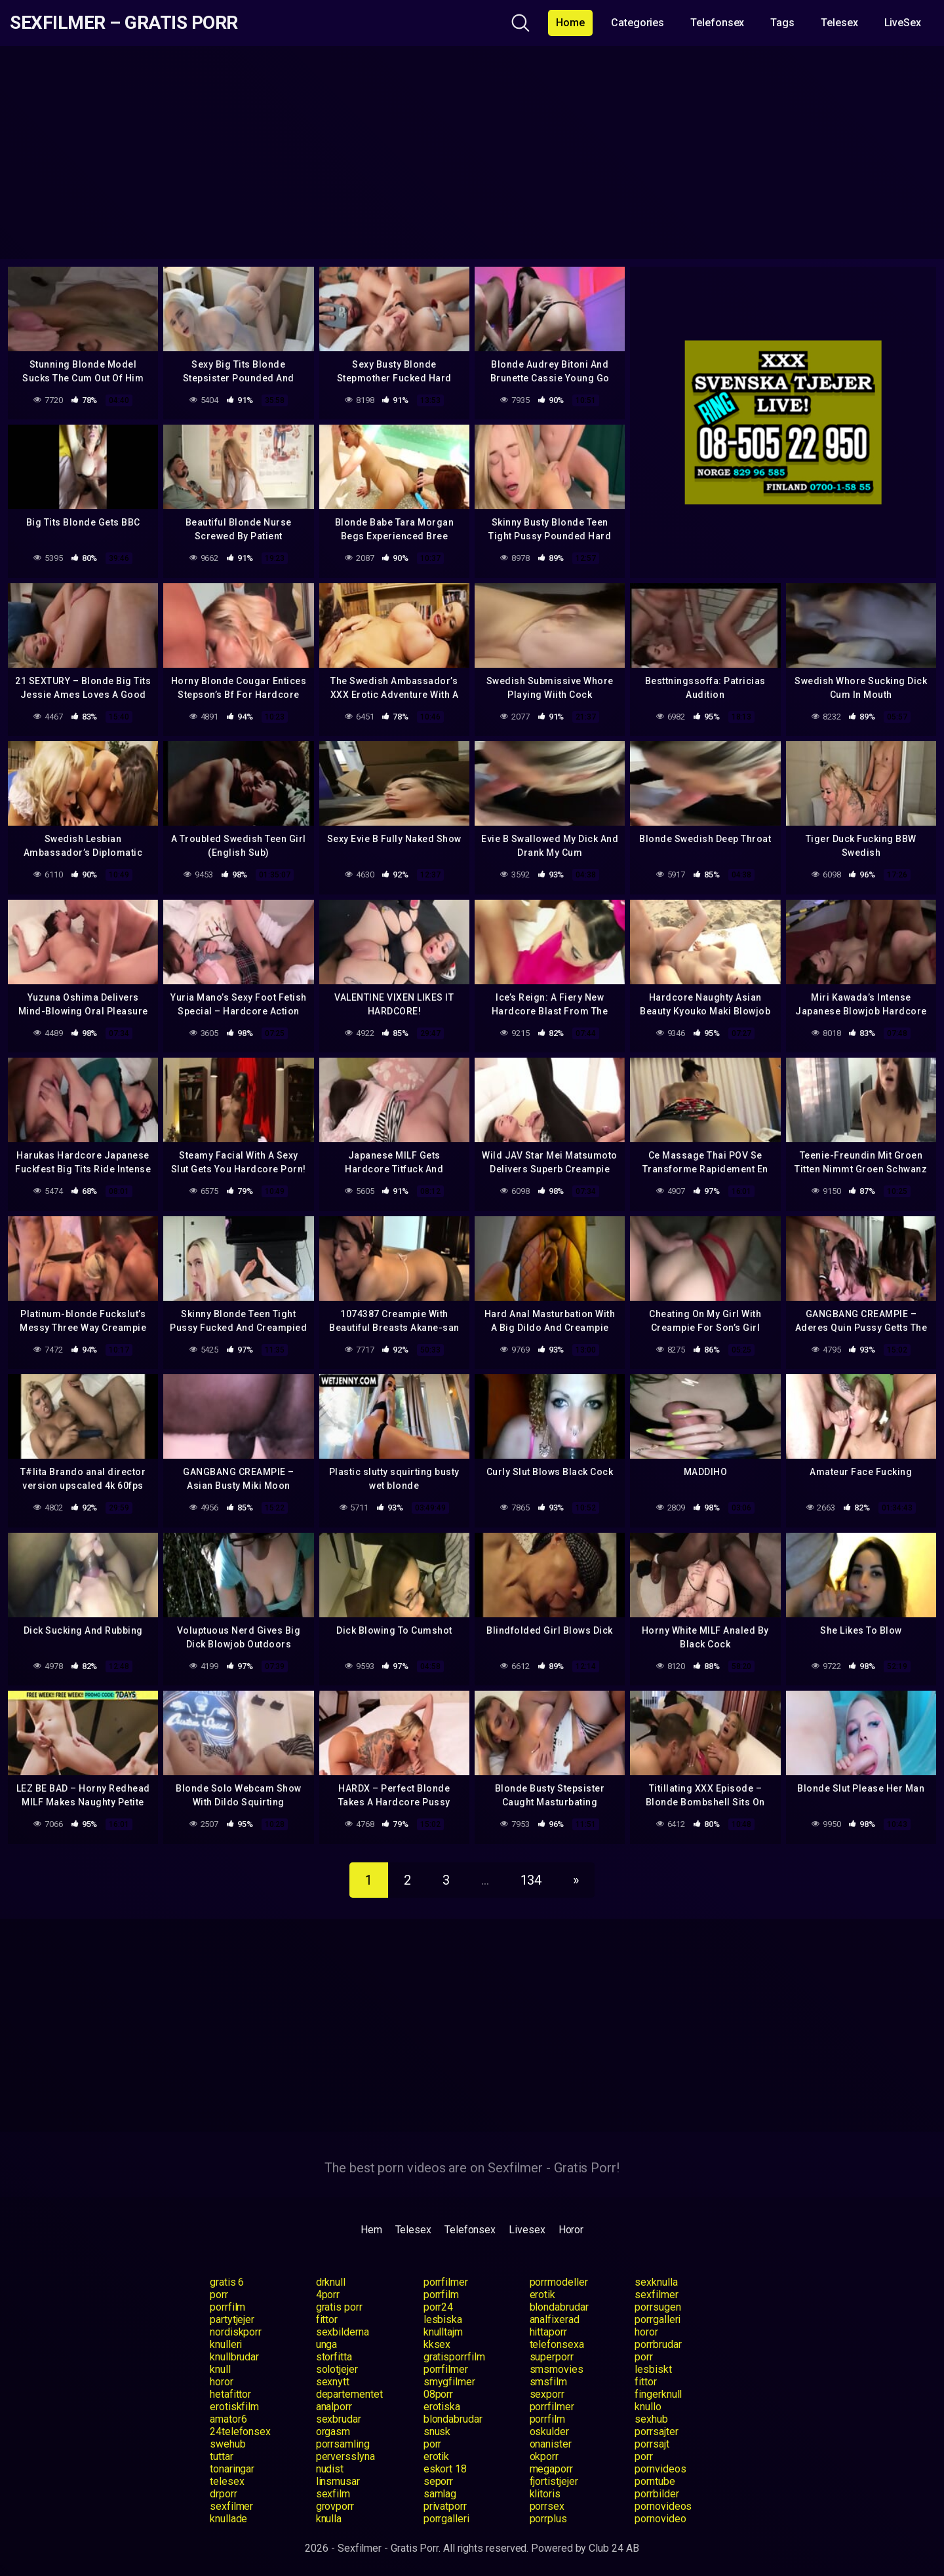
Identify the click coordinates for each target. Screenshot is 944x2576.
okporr (544, 2456)
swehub (228, 2444)
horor (646, 2332)
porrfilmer (445, 2282)
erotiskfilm (234, 2406)
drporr (223, 2494)
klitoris (545, 2494)
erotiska (441, 2406)
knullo (648, 2406)
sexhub (651, 2419)
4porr (328, 2294)
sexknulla (656, 2282)
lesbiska (442, 2319)
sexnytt (332, 2381)
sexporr (547, 2394)
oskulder (549, 2431)
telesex (227, 2481)
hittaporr (548, 2332)
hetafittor (230, 2394)
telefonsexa (557, 2344)
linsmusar (338, 2481)
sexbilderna (342, 2332)
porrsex (547, 2506)
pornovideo (660, 2518)
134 (531, 1880)
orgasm (333, 2431)
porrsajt (652, 2444)
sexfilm (333, 2494)
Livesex (527, 2229)
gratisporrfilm (454, 2357)
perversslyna (345, 2456)
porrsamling (343, 2444)
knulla (329, 2518)
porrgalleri (657, 2319)
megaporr (551, 2469)
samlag (440, 2494)
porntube (655, 2481)
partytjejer (232, 2319)
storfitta (334, 2357)
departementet (349, 2394)
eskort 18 (445, 2469)
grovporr (335, 2506)
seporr (438, 2481)
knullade (228, 2518)
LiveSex (902, 22)
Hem (371, 2229)
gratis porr (339, 2307)
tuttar (221, 2456)
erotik (543, 2294)
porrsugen (657, 2307)
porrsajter (656, 2431)
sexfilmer (656, 2294)
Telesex (839, 22)
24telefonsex (240, 2431)
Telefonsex (717, 22)
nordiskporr (236, 2332)
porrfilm (441, 2294)
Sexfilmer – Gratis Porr (124, 22)
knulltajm (443, 2332)
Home (570, 22)
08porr (438, 2394)
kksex (437, 2344)
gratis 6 (227, 2282)
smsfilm (548, 2381)
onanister (551, 2444)
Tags (782, 22)
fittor (327, 2319)
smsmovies (556, 2369)
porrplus (548, 2518)
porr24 (438, 2307)
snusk (437, 2431)
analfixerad (555, 2319)
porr (219, 2294)
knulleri (226, 2344)
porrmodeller (559, 2282)
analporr (334, 2406)
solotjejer (337, 2369)
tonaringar (232, 2469)
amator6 (228, 2419)
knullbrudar (234, 2357)
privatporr (445, 2506)
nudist (330, 2469)
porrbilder (656, 2494)
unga (327, 2344)
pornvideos (660, 2469)
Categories (637, 22)
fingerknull (658, 2394)
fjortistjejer (554, 2481)
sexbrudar (338, 2419)
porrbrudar (658, 2344)
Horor (571, 2229)
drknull (330, 2282)
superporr (552, 2357)
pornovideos (663, 2506)
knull (220, 2369)
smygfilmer (449, 2381)
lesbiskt (653, 2369)
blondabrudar (559, 2307)
